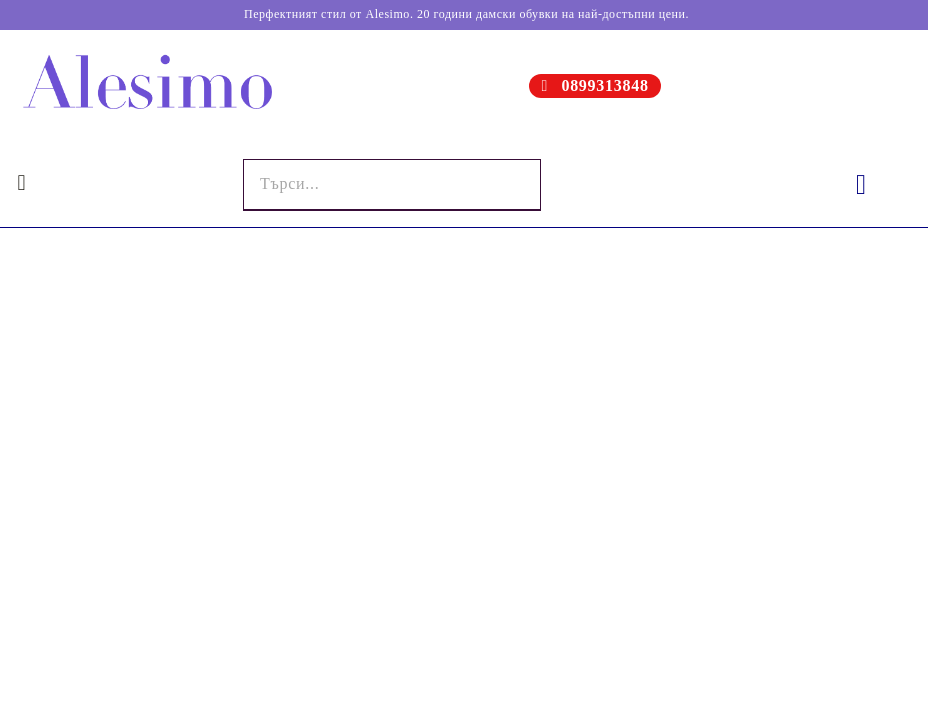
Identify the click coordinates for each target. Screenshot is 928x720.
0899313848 (604, 85)
